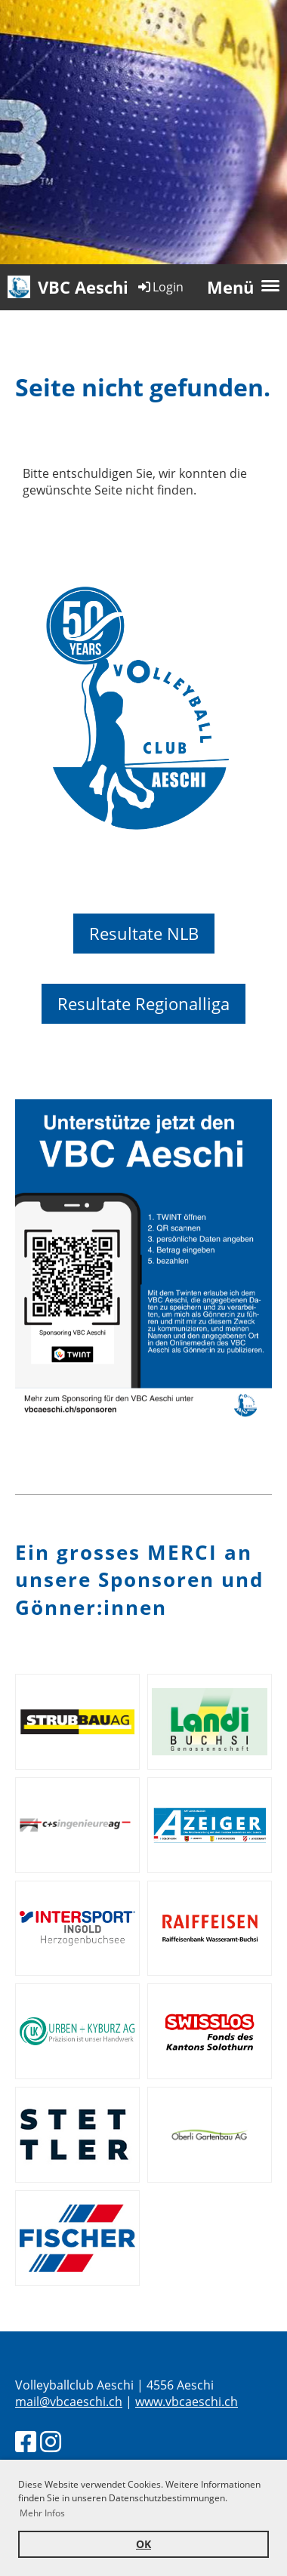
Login (160, 287)
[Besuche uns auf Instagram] (50, 2441)
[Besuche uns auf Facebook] (25, 2441)
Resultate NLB (144, 933)
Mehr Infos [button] (42, 2513)
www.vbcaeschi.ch (186, 2401)
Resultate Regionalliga (143, 1003)
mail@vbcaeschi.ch (68, 2401)
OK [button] (143, 2544)
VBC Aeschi (83, 287)
